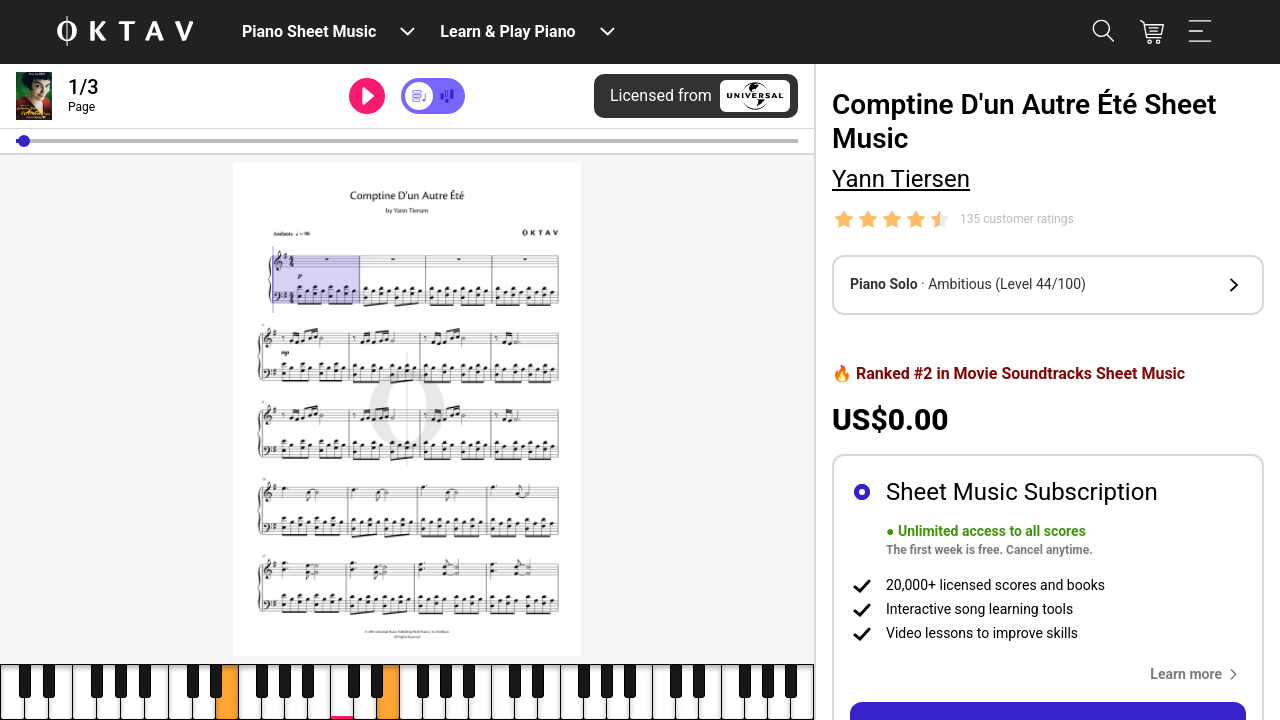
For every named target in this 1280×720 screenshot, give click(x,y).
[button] (24, 141)
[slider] (407, 141)
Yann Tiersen (901, 179)
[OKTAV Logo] (125, 32)
